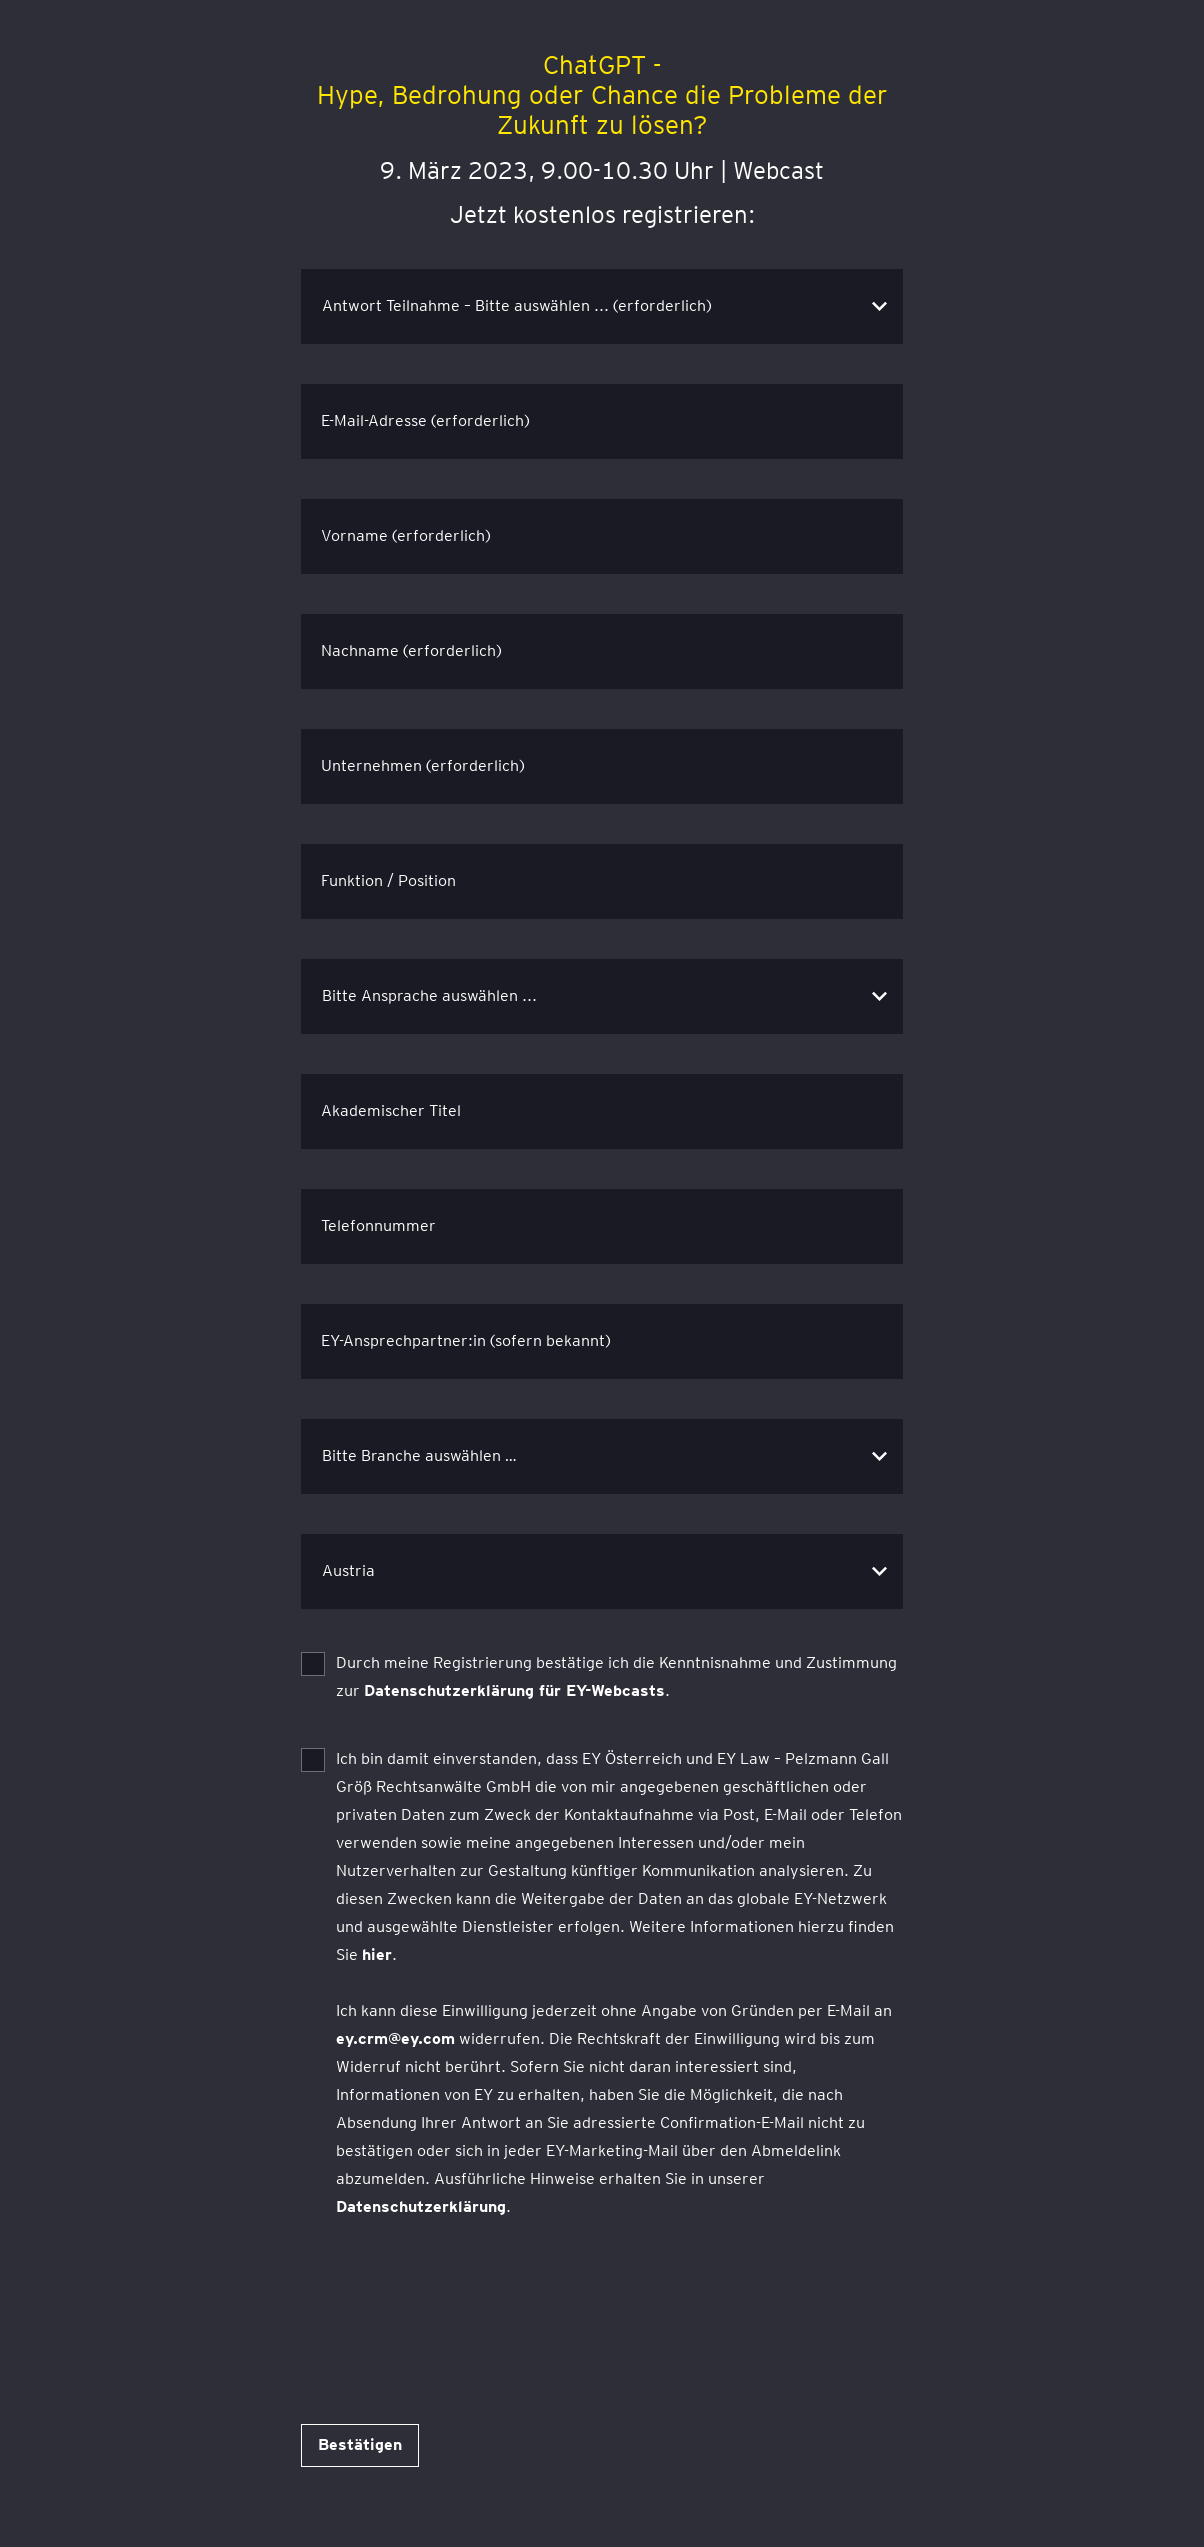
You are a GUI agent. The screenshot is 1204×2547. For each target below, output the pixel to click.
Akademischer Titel (391, 1110)
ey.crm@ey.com (395, 2038)
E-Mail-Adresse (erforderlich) (425, 420)
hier (377, 1954)
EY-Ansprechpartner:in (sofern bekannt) (466, 1340)
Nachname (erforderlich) (411, 650)
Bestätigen (360, 2444)
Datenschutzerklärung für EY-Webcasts (514, 1690)
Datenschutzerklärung (421, 2206)
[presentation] (453, 2300)
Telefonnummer (378, 1225)
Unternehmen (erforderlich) (423, 765)
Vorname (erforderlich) (406, 535)
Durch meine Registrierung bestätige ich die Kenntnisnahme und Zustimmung (616, 1676)
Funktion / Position (388, 880)
